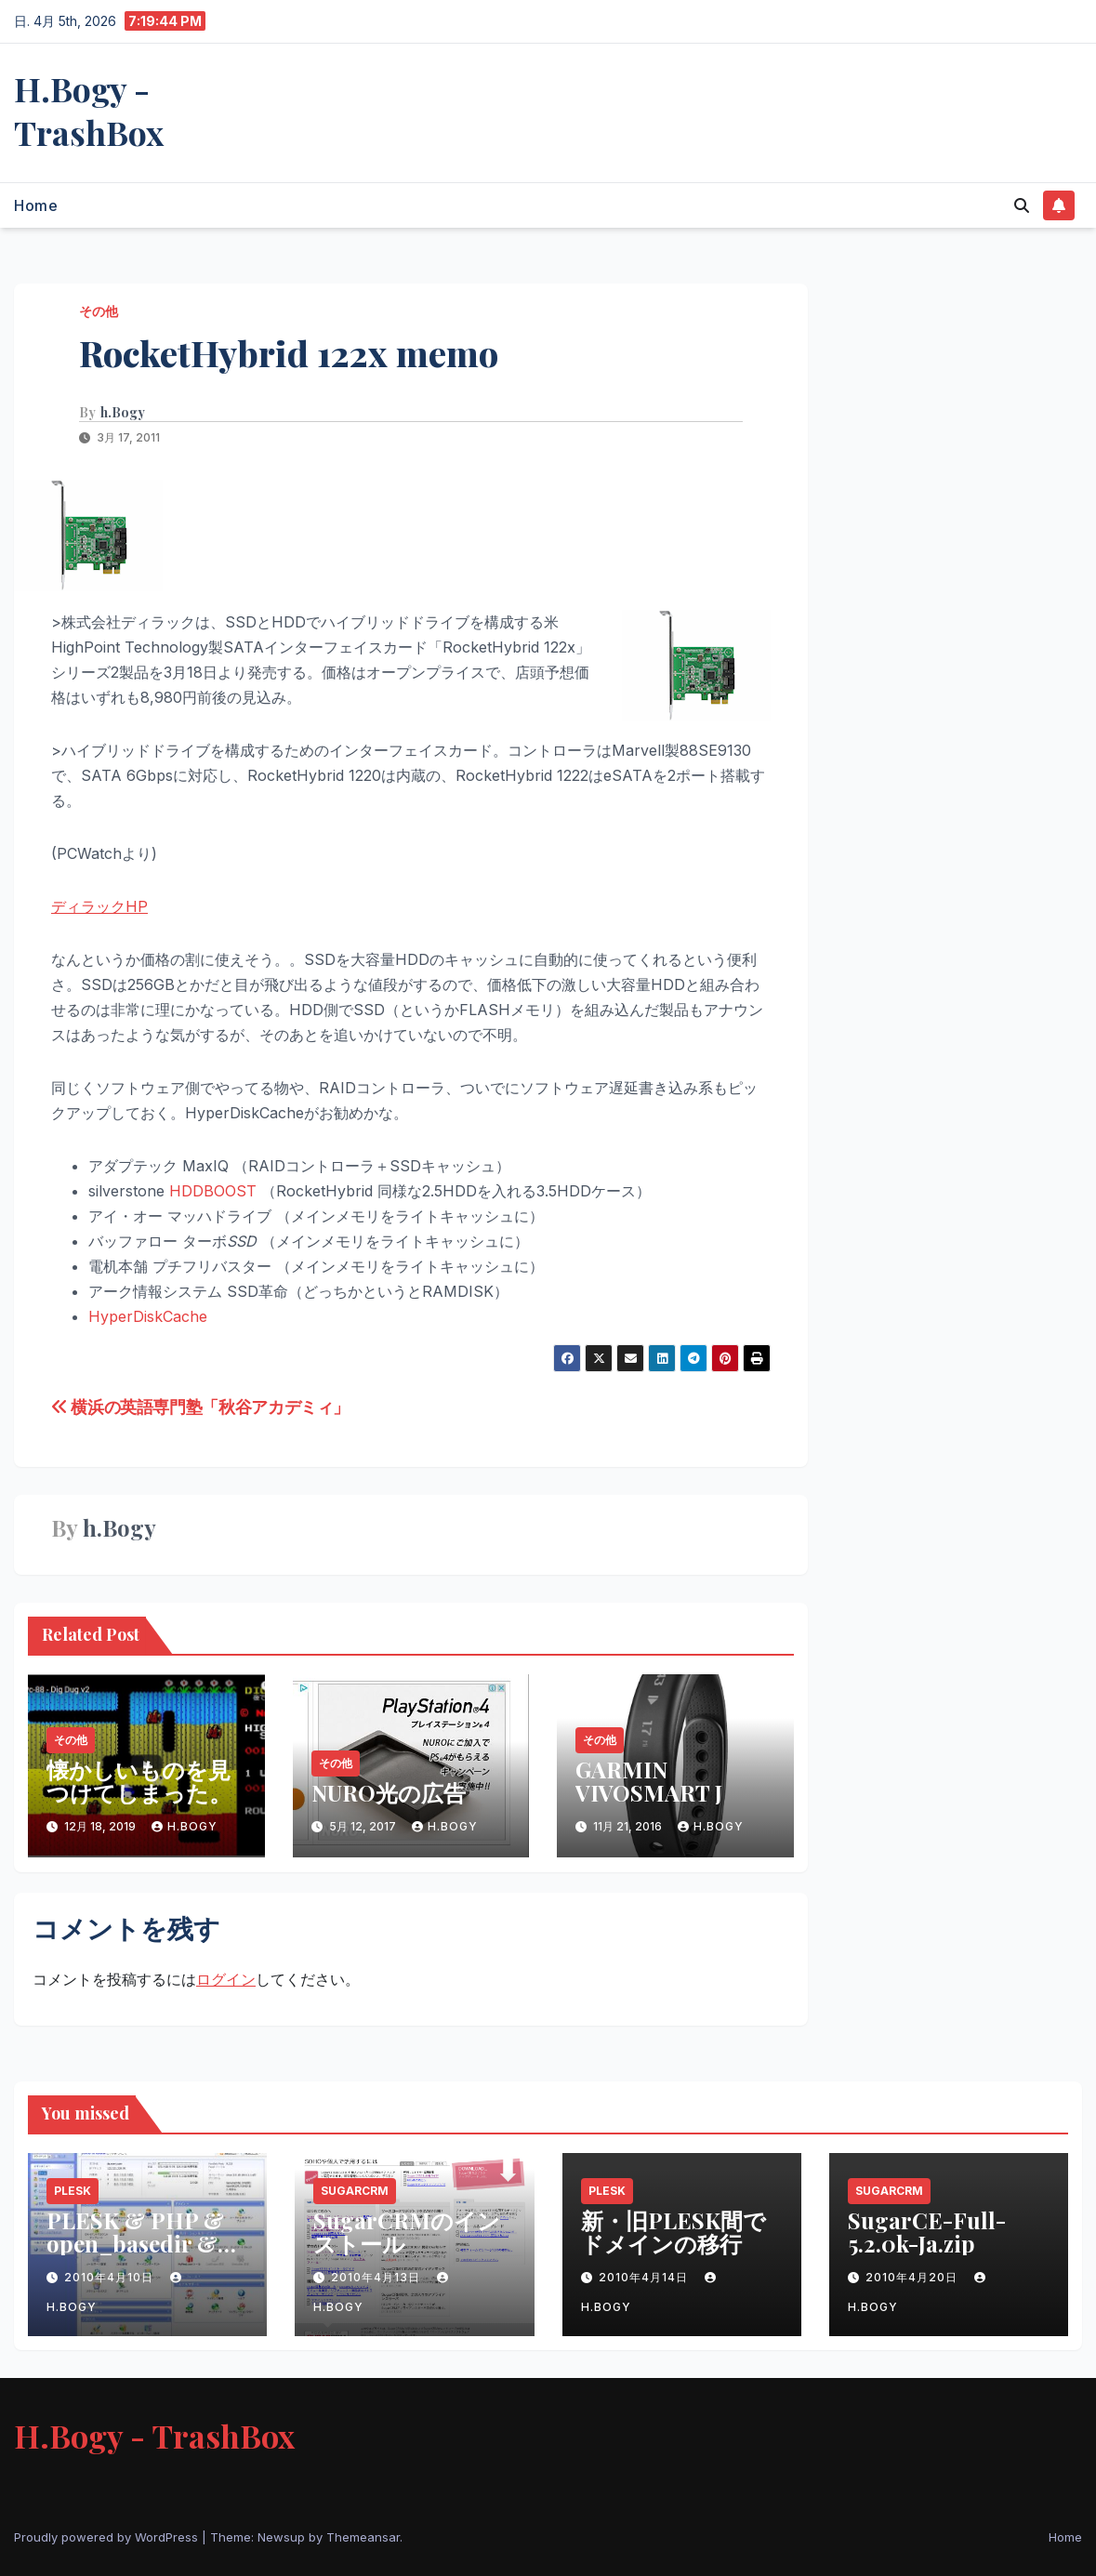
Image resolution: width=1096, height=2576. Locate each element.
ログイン (226, 1979)
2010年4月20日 (913, 2277)
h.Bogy (122, 412)
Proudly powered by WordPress (108, 2537)
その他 (98, 311)
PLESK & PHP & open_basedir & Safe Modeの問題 (135, 2243)
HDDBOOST (213, 1191)
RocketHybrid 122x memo (288, 352)
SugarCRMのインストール (406, 2231)
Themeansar (363, 2537)
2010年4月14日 (645, 2277)
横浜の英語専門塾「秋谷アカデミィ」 (200, 1406)
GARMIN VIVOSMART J (648, 1780)
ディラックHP (99, 906)
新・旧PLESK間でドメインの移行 (673, 2231)
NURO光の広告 (388, 1792)
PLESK (72, 2191)
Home (36, 205)
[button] (1021, 205)
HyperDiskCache (147, 1316)
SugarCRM (355, 2191)
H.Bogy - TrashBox (89, 110)
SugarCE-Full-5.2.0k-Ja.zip (927, 2231)
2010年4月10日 (110, 2277)
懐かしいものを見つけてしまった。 (138, 1780)
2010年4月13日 (377, 2277)
